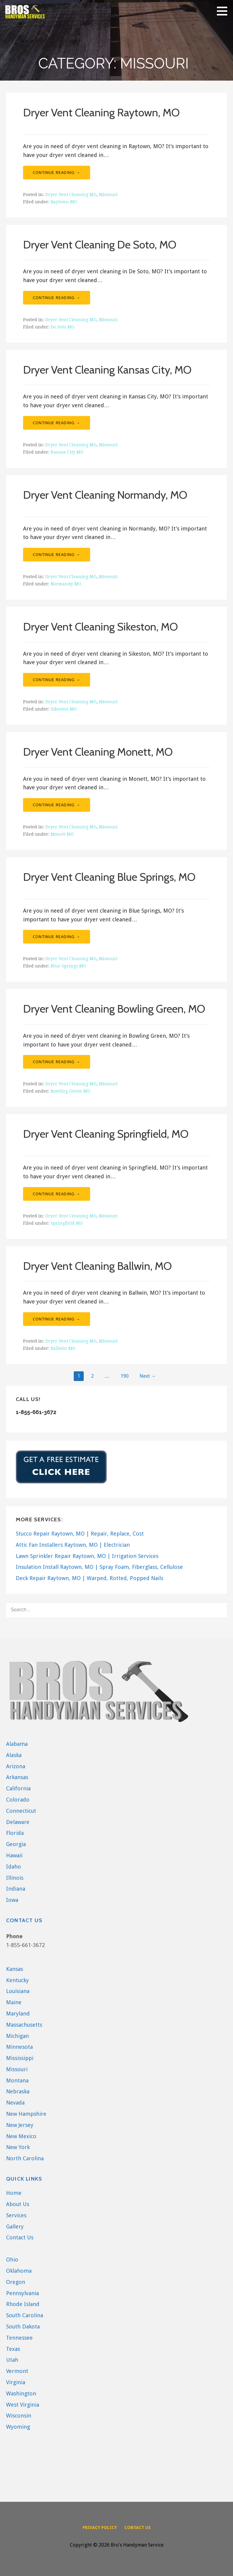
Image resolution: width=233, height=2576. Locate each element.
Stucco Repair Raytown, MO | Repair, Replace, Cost (80, 1533)
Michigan (17, 2036)
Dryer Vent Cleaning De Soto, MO (99, 244)
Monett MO (62, 834)
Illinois (14, 1878)
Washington (21, 2393)
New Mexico (21, 2136)
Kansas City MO (67, 452)
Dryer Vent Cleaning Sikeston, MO (100, 626)
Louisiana (17, 1991)
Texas (13, 2349)
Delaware (17, 1822)
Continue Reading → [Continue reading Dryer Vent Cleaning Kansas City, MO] (56, 422)
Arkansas (17, 1777)
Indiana (15, 1888)
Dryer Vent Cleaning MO (70, 194)
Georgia (16, 1844)
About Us (17, 2204)
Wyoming (18, 2427)
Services (16, 2215)
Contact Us (19, 2237)
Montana (17, 2080)
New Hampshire (26, 2114)
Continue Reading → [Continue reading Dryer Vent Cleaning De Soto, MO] (56, 297)
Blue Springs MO (68, 966)
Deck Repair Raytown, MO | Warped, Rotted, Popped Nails (89, 1578)
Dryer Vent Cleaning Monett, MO (98, 751)
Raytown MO (64, 201)
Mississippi (19, 2058)
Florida (15, 1833)
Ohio (12, 2259)
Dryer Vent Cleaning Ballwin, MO (97, 1266)
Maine (14, 2002)
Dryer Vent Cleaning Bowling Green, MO (114, 1008)
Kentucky (17, 1980)
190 (124, 1376)
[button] (224, 11)
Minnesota (19, 2047)
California (18, 1788)
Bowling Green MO (70, 1091)
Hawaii (14, 1855)
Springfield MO (67, 1223)
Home (14, 2193)
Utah (12, 2360)
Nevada (15, 2102)
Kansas (14, 1969)
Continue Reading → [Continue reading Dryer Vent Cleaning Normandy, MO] (56, 554)
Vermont (17, 2371)
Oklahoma (19, 2271)
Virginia (15, 2382)
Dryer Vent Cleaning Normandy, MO (105, 494)
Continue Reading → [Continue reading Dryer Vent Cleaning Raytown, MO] (56, 172)
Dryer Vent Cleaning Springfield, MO (105, 1133)
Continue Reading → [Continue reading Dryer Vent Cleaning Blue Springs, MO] (56, 936)
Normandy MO (66, 583)
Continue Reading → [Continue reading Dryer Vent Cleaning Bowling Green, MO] (56, 1061)
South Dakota (23, 2326)
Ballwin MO (63, 1348)
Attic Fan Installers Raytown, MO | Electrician (73, 1545)
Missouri (108, 194)
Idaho (13, 1866)
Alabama (17, 1744)
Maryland (18, 2013)
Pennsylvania (22, 2293)
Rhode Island (22, 2304)
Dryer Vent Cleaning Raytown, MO (101, 112)
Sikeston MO (64, 709)
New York (18, 2147)
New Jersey (19, 2125)
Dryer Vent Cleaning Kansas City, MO (107, 369)
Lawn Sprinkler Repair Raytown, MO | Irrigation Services (87, 1556)
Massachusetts (24, 2025)
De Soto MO (62, 326)
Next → (148, 1376)
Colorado (17, 1799)
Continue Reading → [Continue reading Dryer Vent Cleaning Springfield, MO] (56, 1193)
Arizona (15, 1766)
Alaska (14, 1755)
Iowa (12, 1900)
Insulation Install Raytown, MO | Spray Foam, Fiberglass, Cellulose (99, 1567)
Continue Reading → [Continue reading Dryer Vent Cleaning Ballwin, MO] (56, 1319)
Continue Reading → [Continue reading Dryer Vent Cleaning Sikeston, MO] (56, 679)
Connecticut (21, 1811)
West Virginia (22, 2404)
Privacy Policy (100, 2527)
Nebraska (17, 2091)
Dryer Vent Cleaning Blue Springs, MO (109, 877)
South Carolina (24, 2315)
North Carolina (25, 2158)
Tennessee (19, 2338)
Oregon (15, 2282)
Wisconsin (18, 2415)
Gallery (15, 2226)
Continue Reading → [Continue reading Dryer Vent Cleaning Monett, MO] (56, 804)
